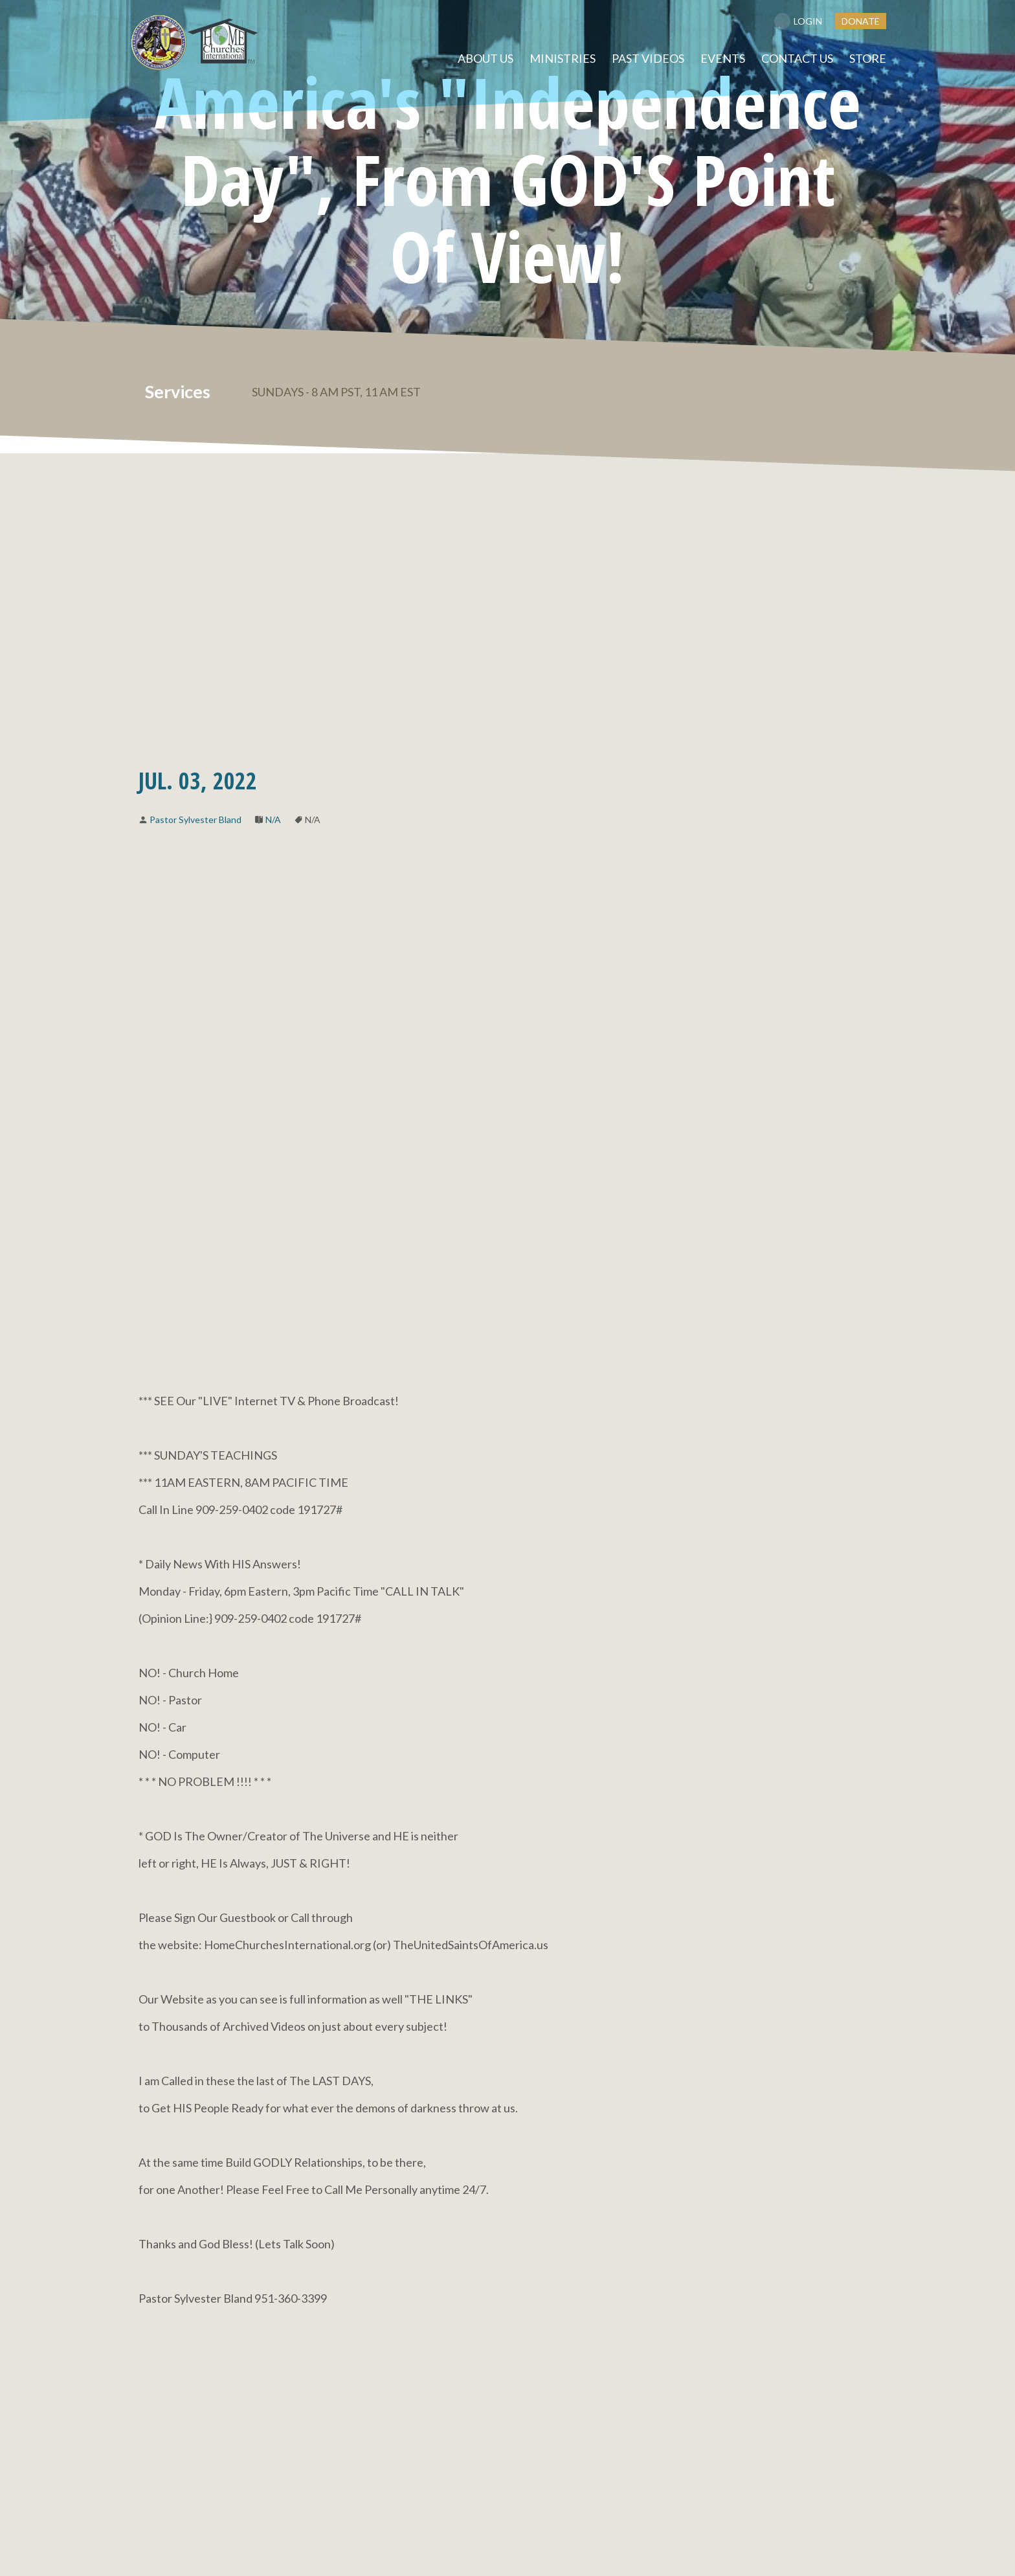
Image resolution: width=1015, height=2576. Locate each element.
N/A (273, 819)
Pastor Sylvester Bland (195, 819)
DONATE (861, 21)
